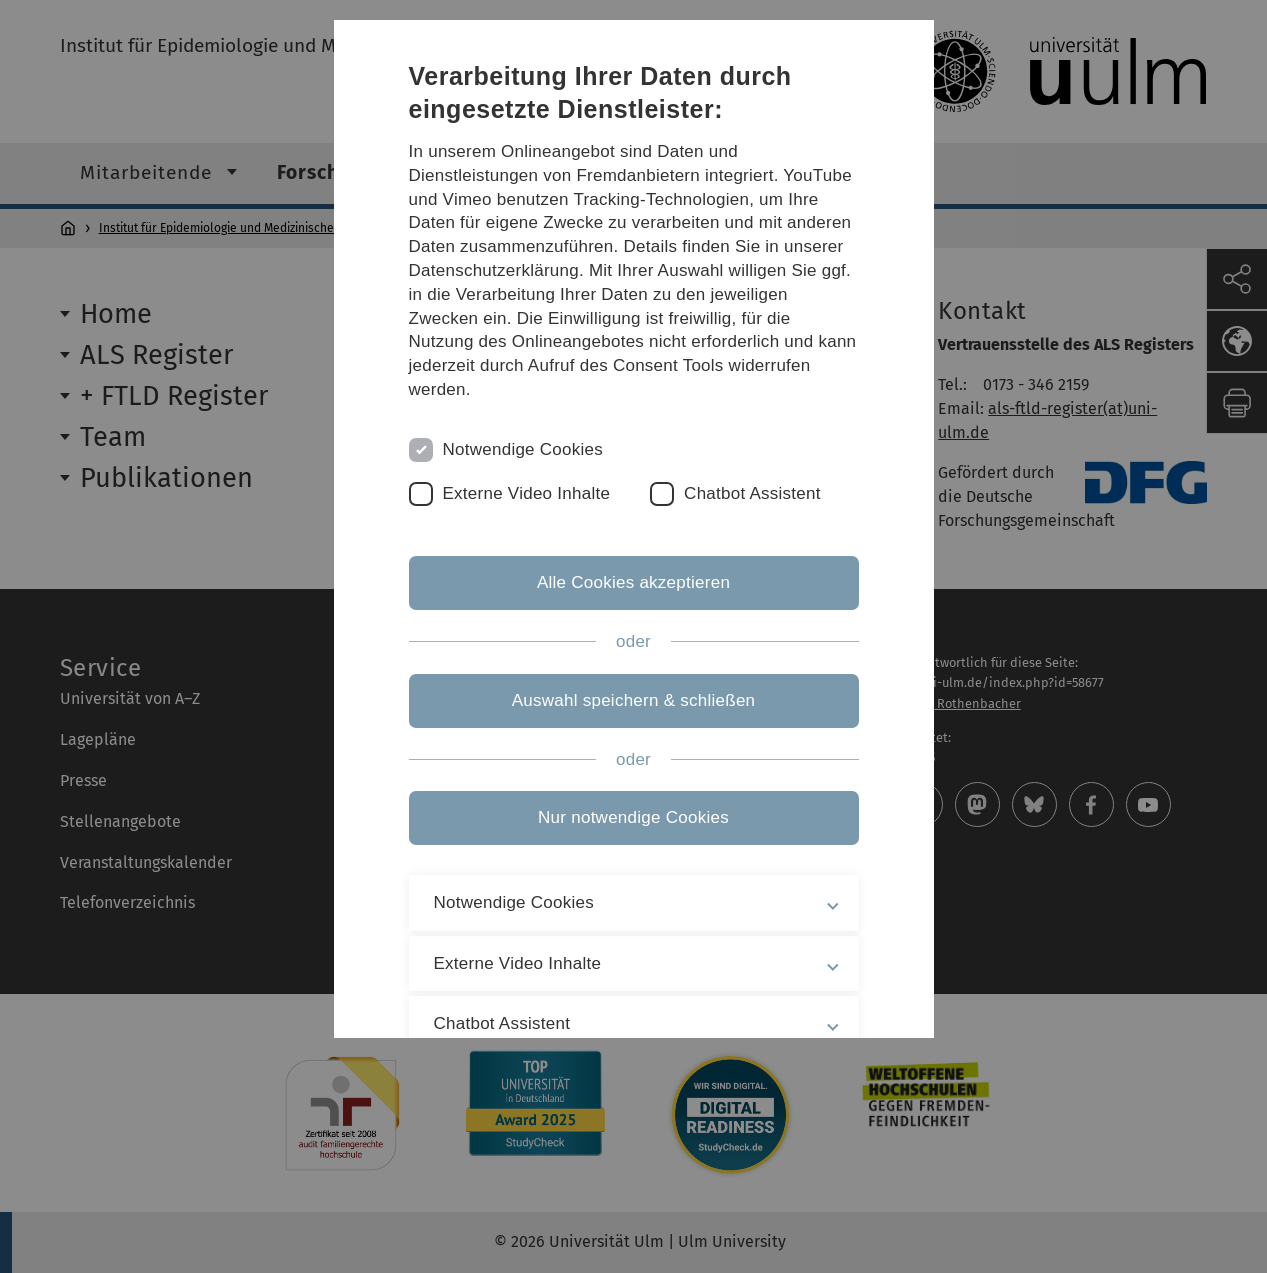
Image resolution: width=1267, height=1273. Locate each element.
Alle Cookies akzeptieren (633, 582)
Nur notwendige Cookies (633, 817)
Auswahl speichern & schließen (634, 700)
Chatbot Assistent (752, 493)
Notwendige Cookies (523, 449)
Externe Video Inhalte (527, 493)
